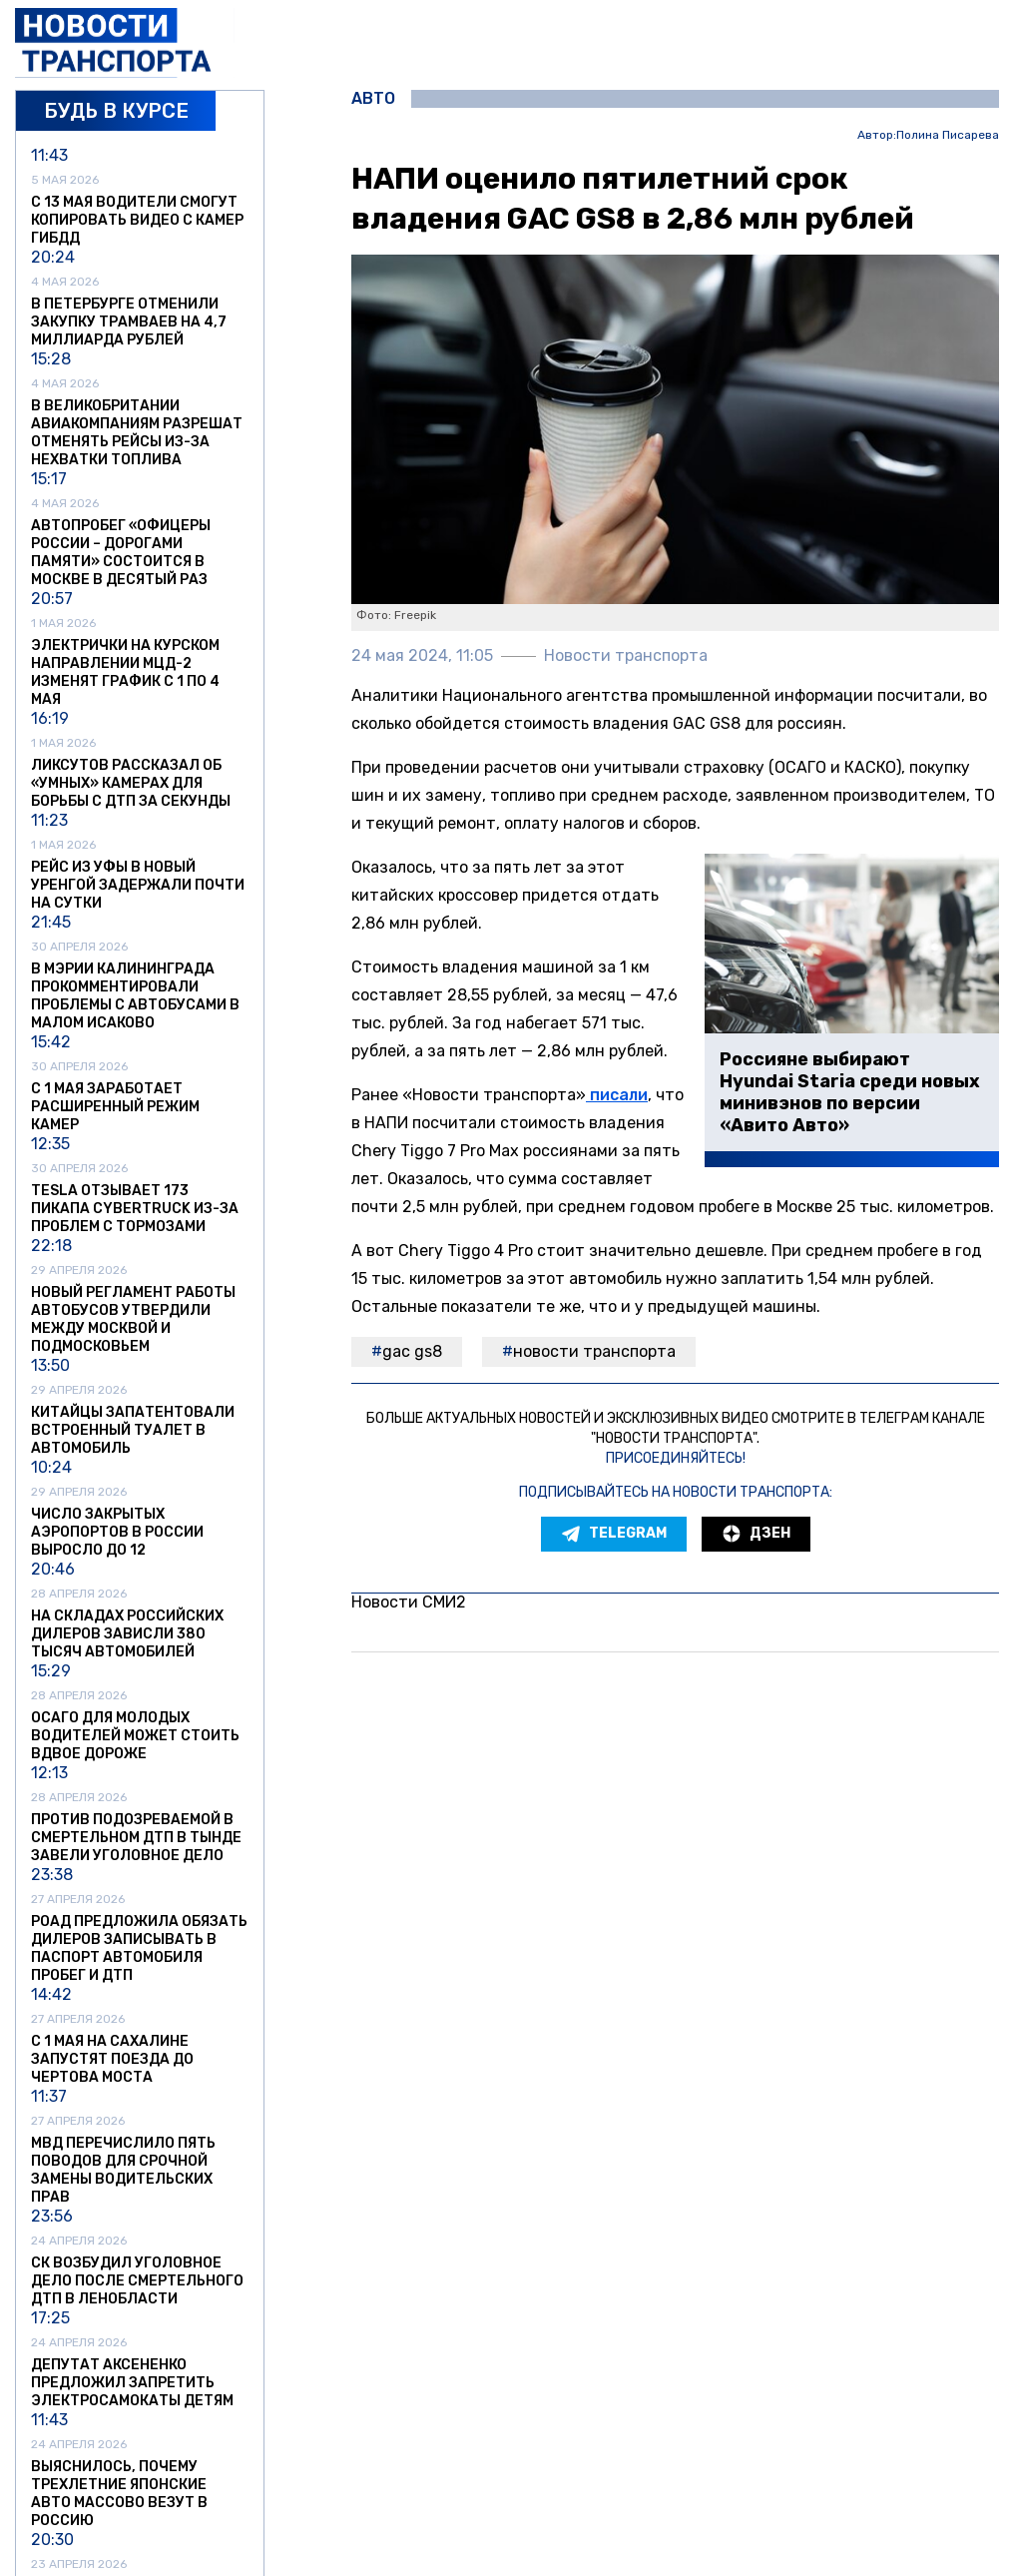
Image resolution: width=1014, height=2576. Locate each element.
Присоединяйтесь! (676, 1458)
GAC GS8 (412, 1351)
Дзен (756, 1534)
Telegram (614, 1534)
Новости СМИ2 (408, 1602)
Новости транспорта (594, 1351)
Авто (373, 99)
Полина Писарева (947, 135)
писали (617, 1094)
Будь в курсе (116, 111)
